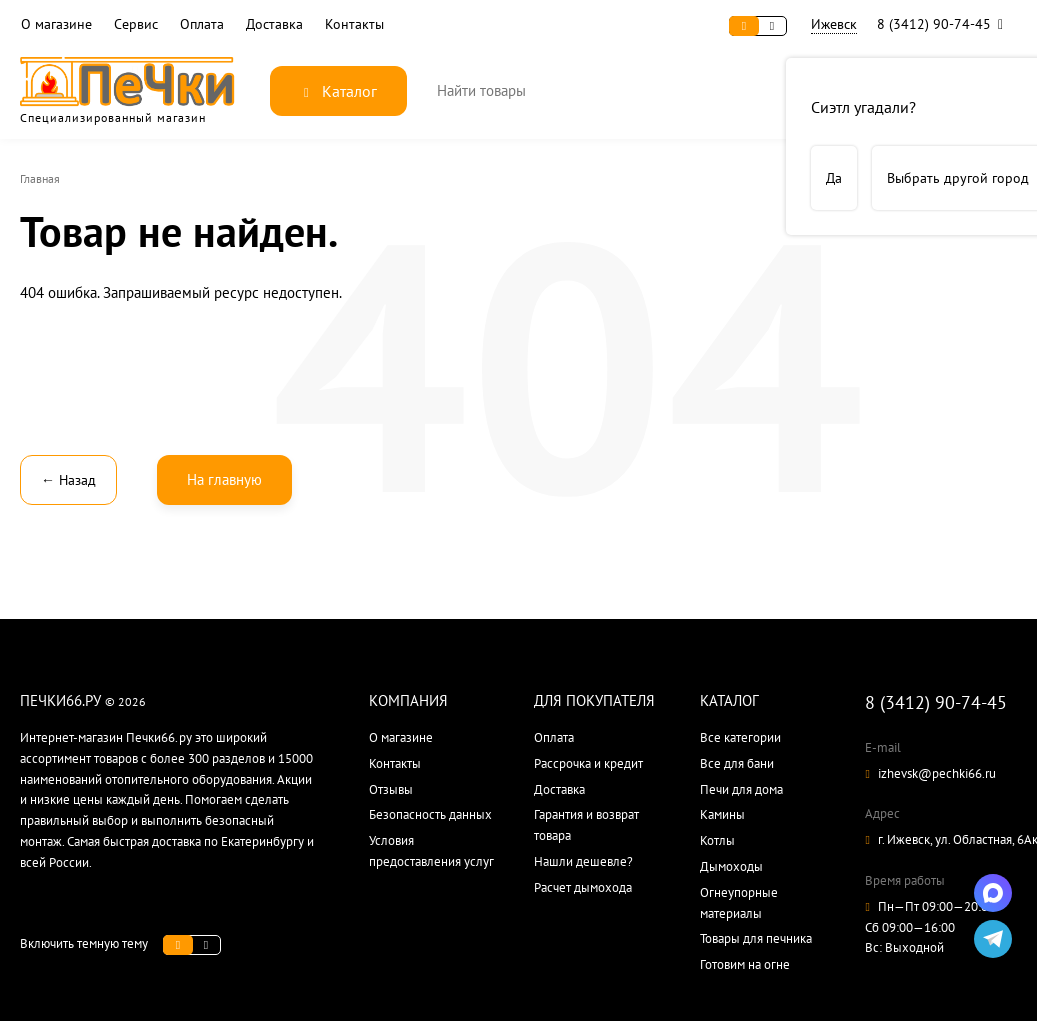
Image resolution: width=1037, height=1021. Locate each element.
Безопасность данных (430, 814)
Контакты (354, 24)
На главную (224, 479)
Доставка (274, 24)
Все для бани (737, 763)
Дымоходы (731, 866)
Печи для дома (741, 789)
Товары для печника (756, 938)
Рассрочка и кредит (588, 763)
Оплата (202, 24)
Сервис (136, 24)
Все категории (740, 737)
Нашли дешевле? (583, 861)
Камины (722, 814)
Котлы (717, 840)
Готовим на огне (745, 964)
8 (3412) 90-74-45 (944, 24)
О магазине (56, 24)
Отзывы (391, 789)
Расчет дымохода (583, 887)
